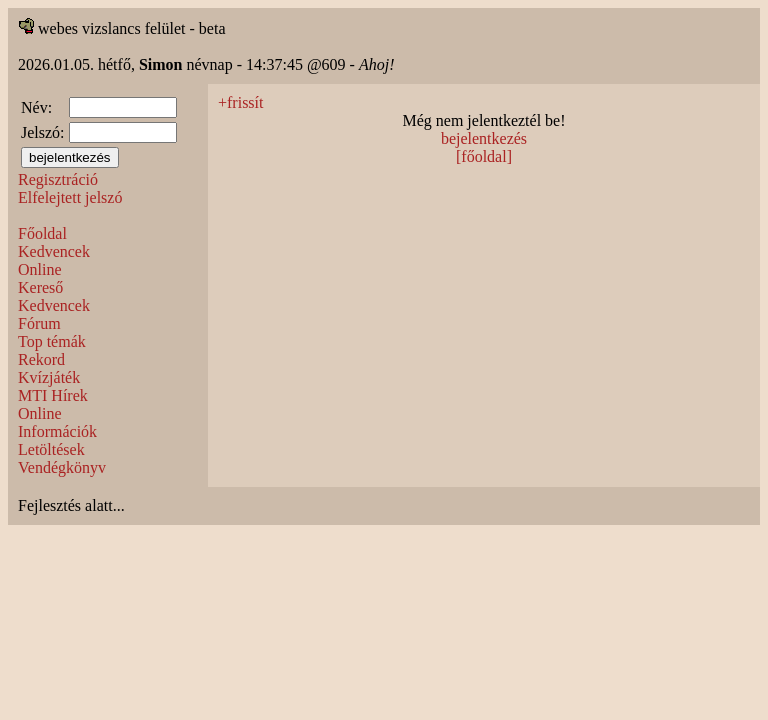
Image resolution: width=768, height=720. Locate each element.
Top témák (52, 341)
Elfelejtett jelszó (70, 197)
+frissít (240, 102)
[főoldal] (484, 156)
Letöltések (51, 449)
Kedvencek (54, 251)
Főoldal (42, 233)
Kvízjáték (49, 377)
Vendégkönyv (62, 467)
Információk (57, 431)
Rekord (41, 359)
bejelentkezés (484, 138)
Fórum (39, 323)
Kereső (40, 287)
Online (40, 269)
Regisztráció (58, 179)
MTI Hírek (53, 395)
